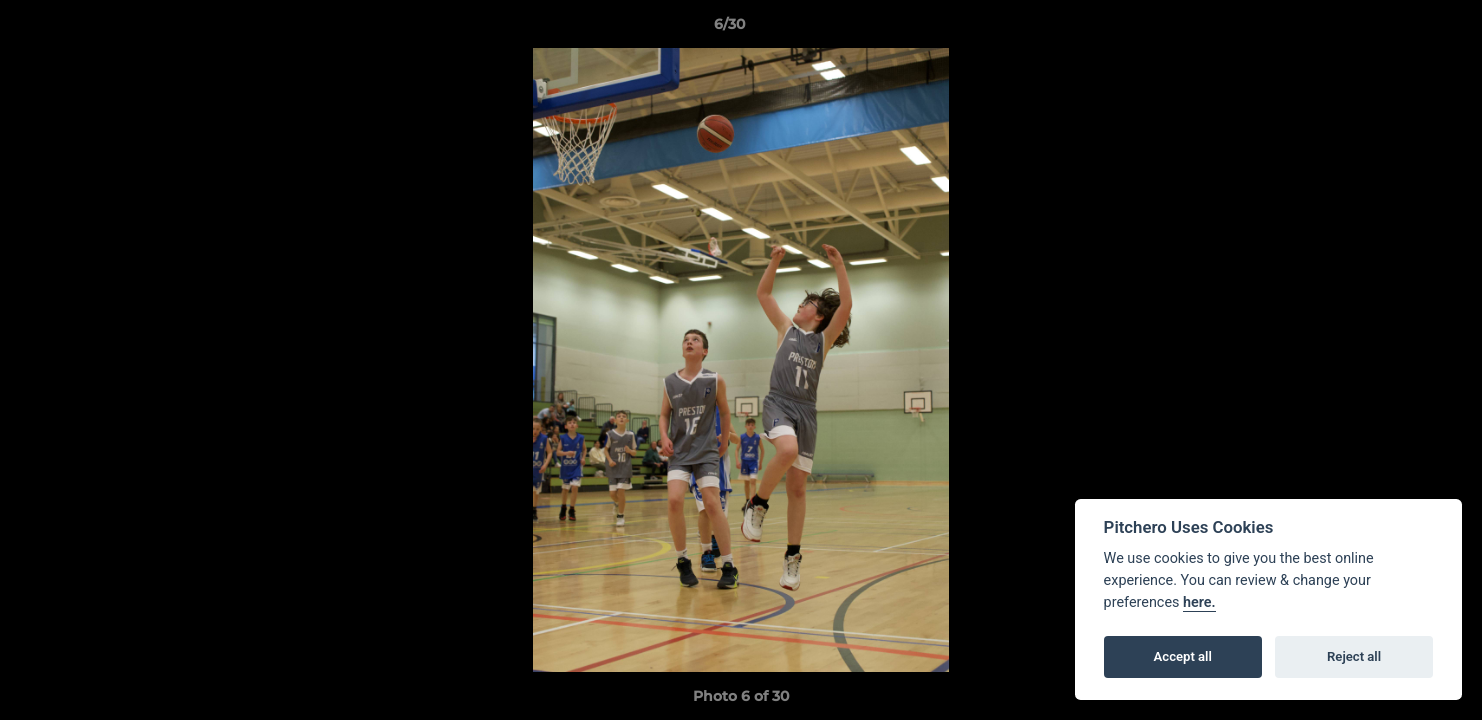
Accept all (1183, 656)
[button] (1398, 29)
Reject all (1354, 656)
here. (1199, 602)
